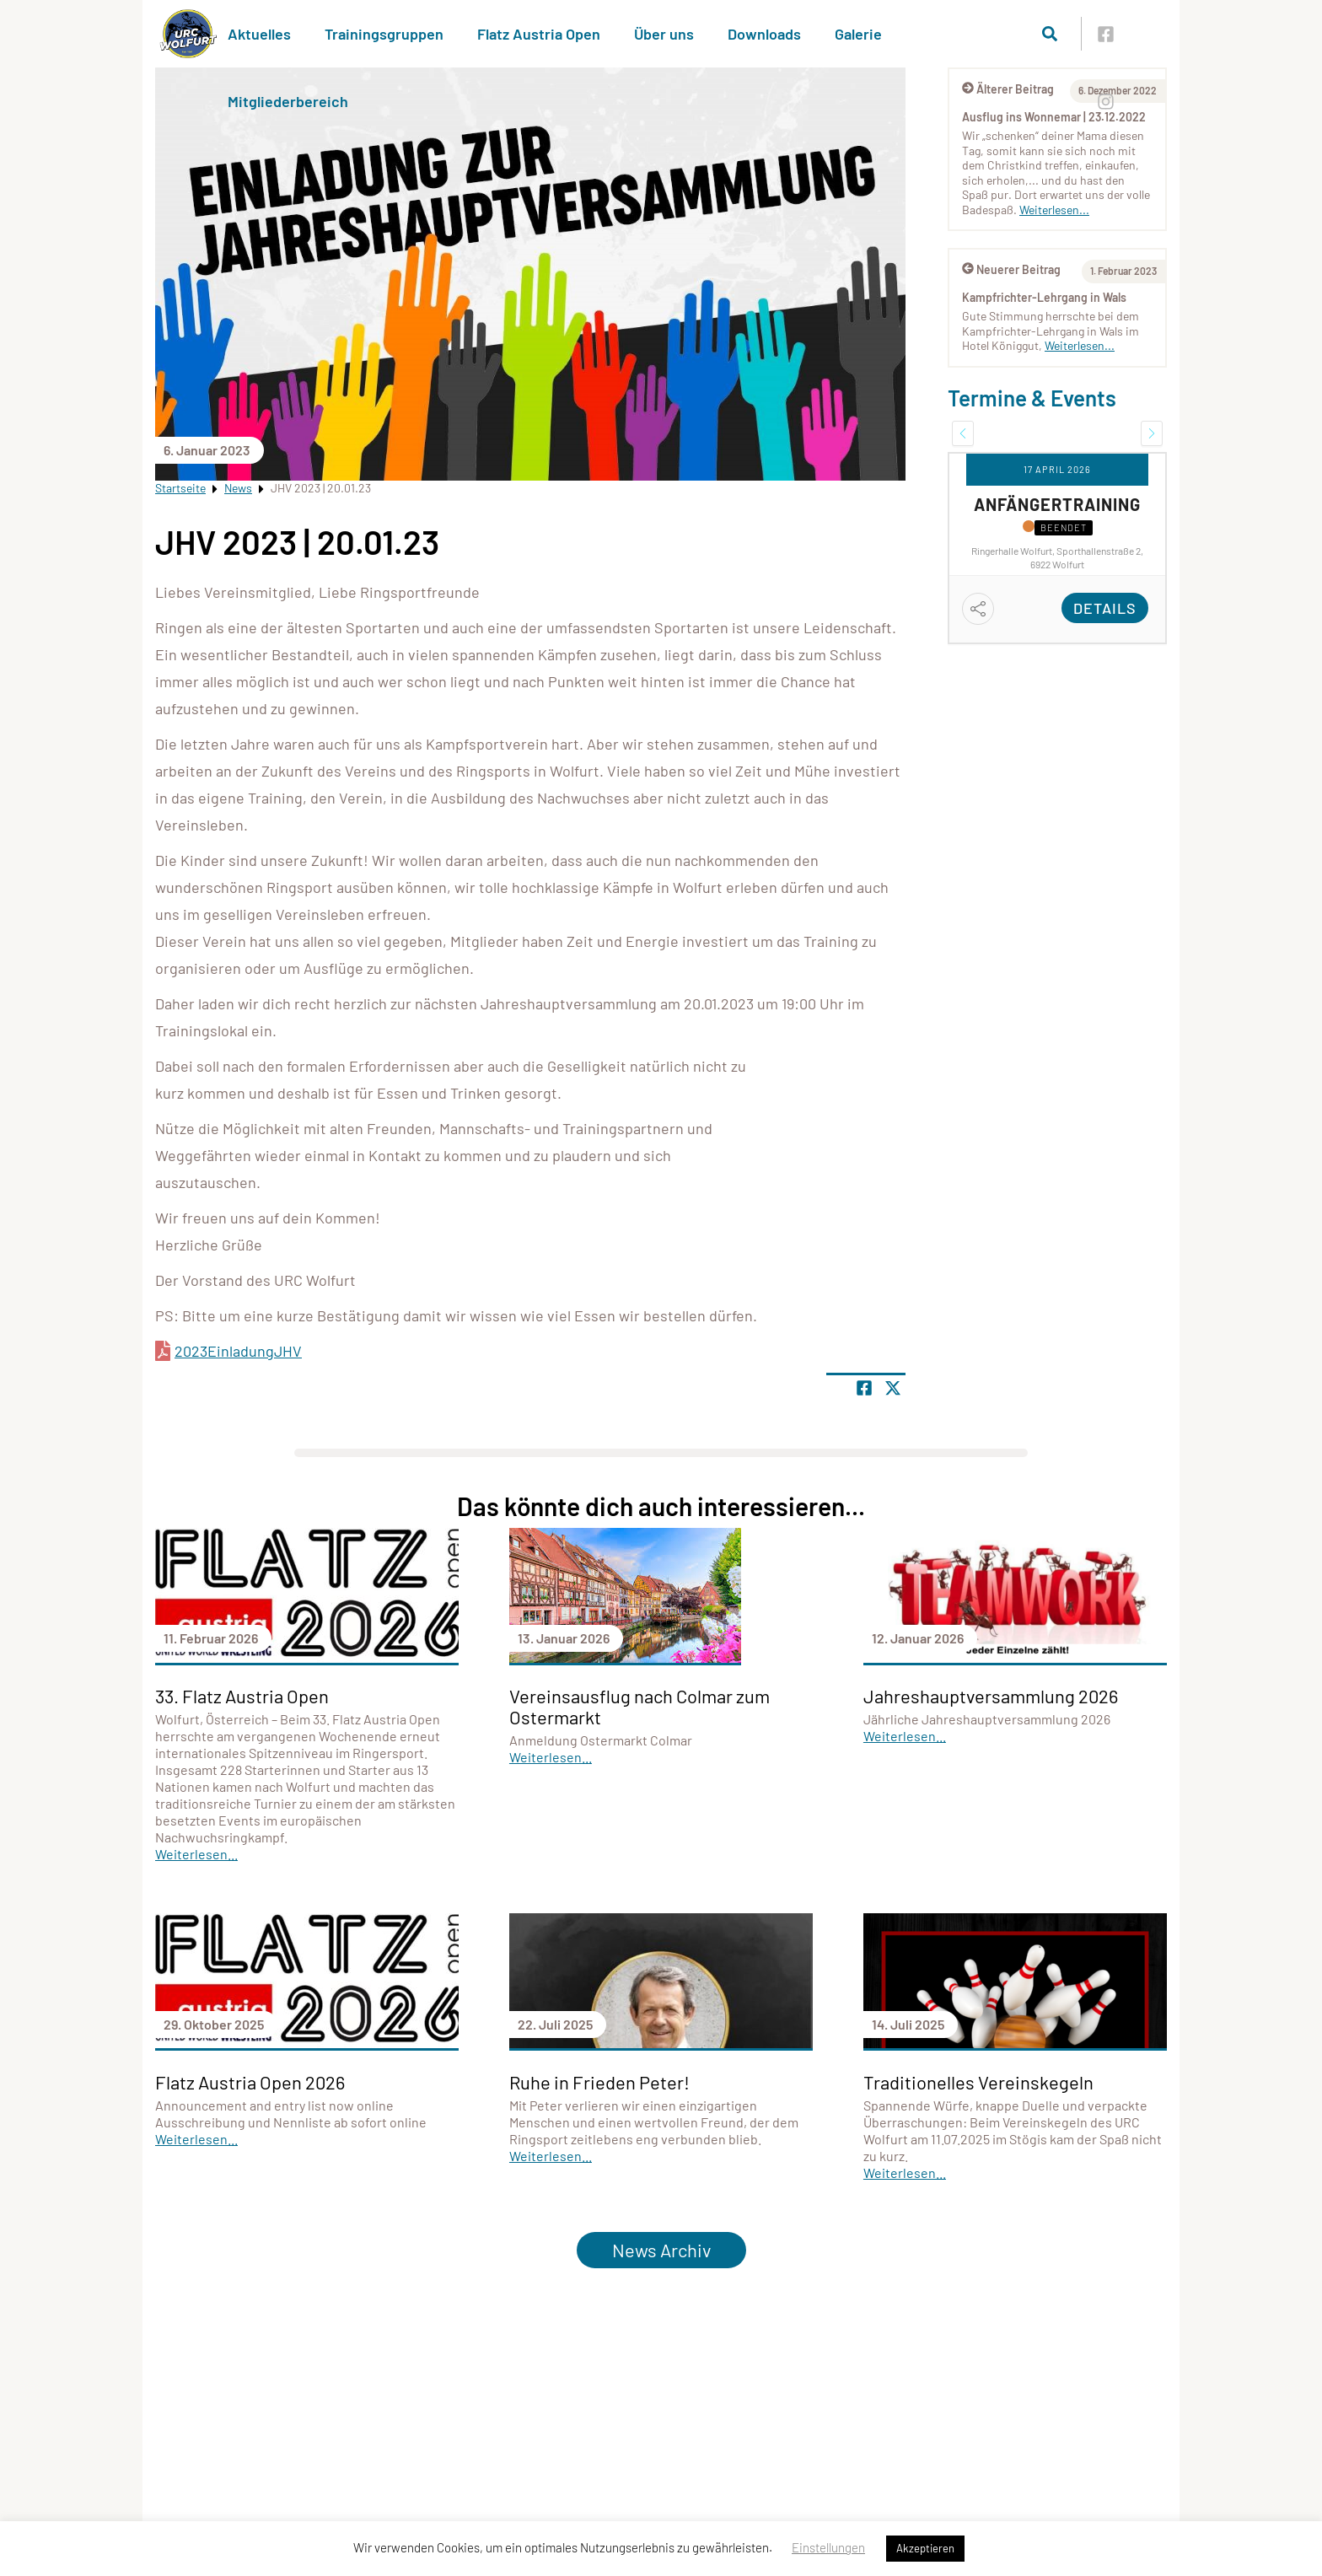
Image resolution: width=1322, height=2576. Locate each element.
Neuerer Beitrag (1011, 269)
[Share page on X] (893, 1388)
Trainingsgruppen (384, 33)
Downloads (764, 33)
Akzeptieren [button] (925, 2548)
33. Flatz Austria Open (242, 1696)
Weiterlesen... (1054, 209)
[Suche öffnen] (1049, 33)
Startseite (180, 488)
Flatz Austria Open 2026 (250, 2082)
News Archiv (661, 2250)
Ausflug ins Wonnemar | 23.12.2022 (1054, 117)
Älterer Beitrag (1008, 89)
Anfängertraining (1057, 504)
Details (1105, 608)
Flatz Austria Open (538, 33)
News (238, 488)
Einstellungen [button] (828, 2547)
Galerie (858, 33)
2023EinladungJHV (238, 1351)
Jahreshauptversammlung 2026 (990, 1696)
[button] (963, 433)
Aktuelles (259, 33)
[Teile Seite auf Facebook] (864, 1388)
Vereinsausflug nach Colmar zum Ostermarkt (639, 1706)
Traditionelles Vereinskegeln (978, 2082)
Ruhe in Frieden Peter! (599, 2082)
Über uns (664, 33)
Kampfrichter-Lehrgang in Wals (1044, 297)
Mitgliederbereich (288, 101)
